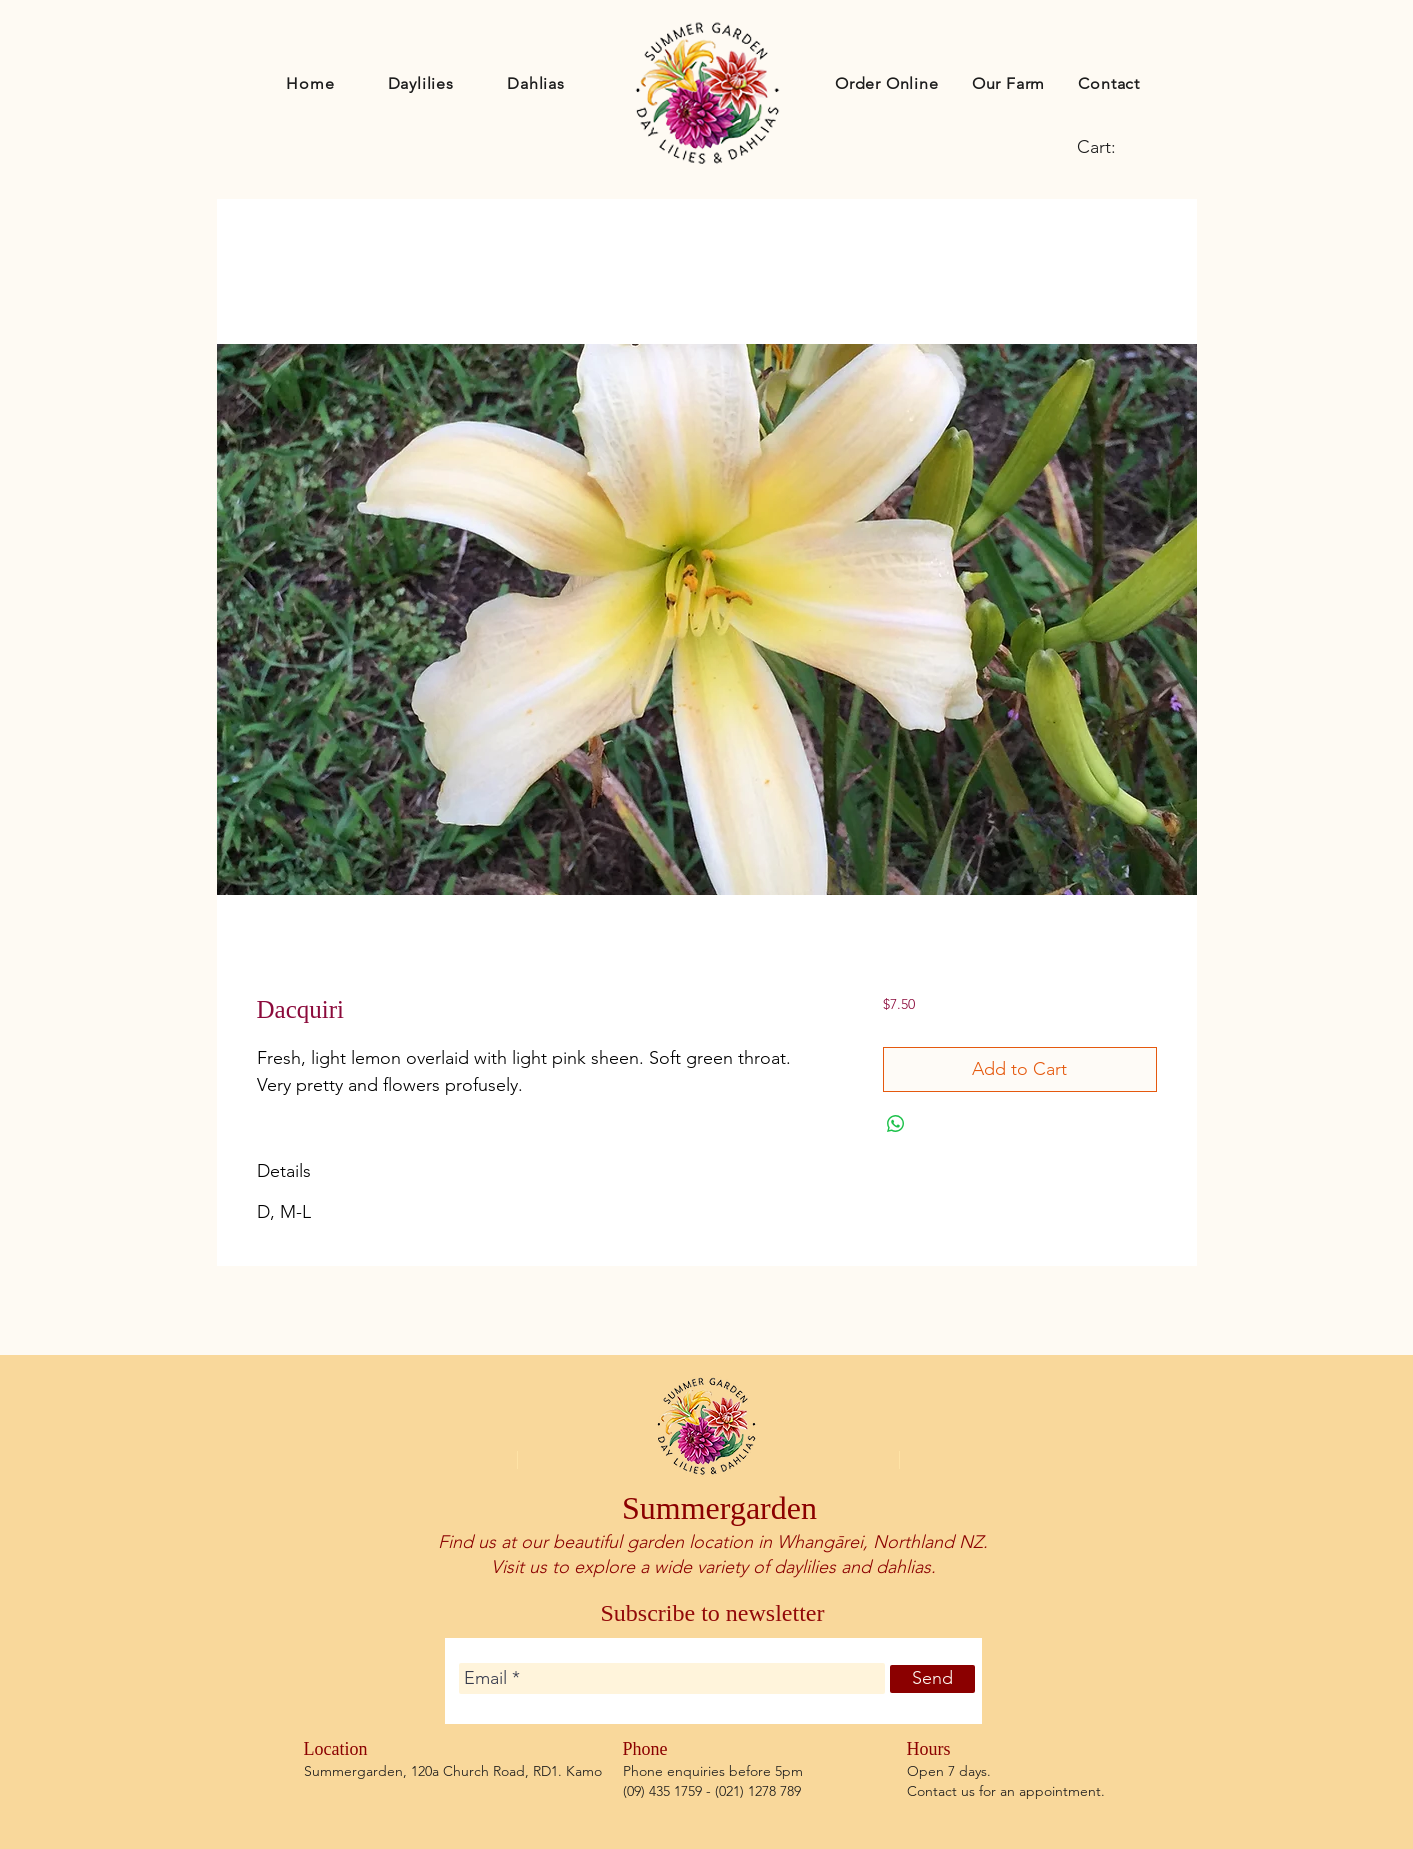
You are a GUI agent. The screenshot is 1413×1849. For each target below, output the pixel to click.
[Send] (932, 1679)
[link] (1113, 146)
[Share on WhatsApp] (896, 1124)
